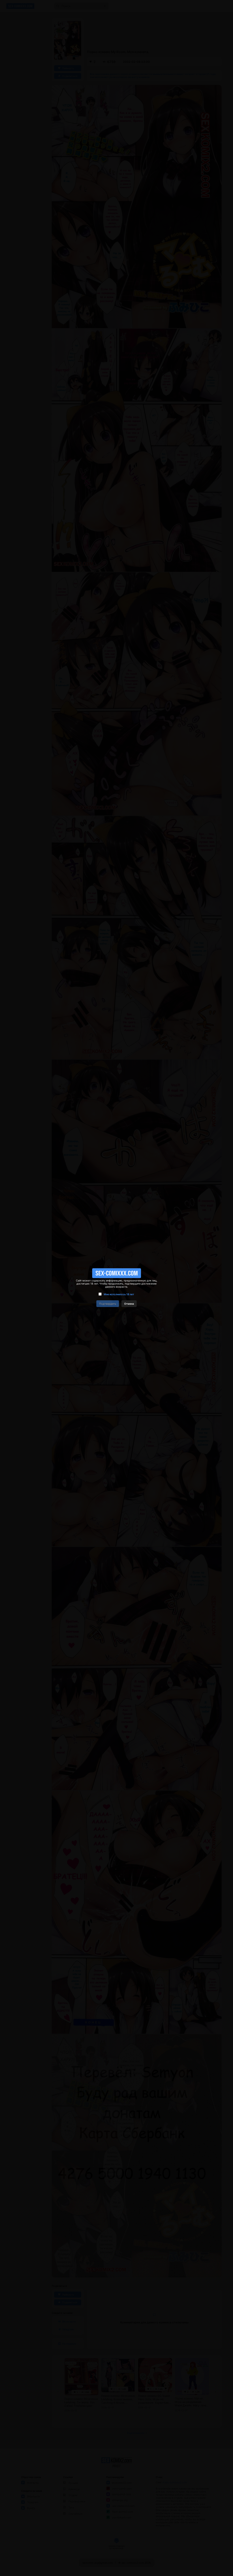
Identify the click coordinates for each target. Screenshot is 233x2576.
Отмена (129, 1303)
